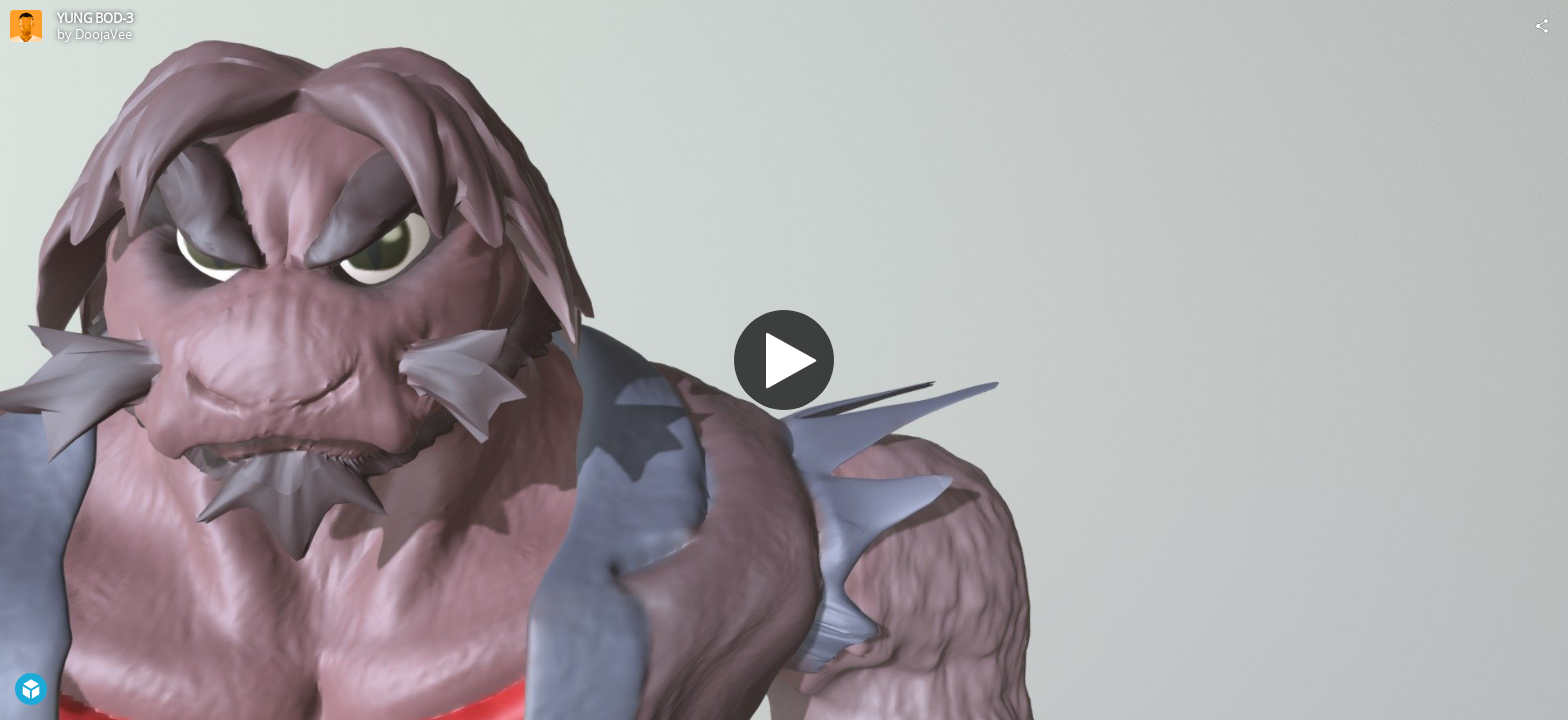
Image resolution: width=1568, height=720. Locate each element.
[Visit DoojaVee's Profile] (26, 26)
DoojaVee (103, 34)
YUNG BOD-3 (95, 18)
